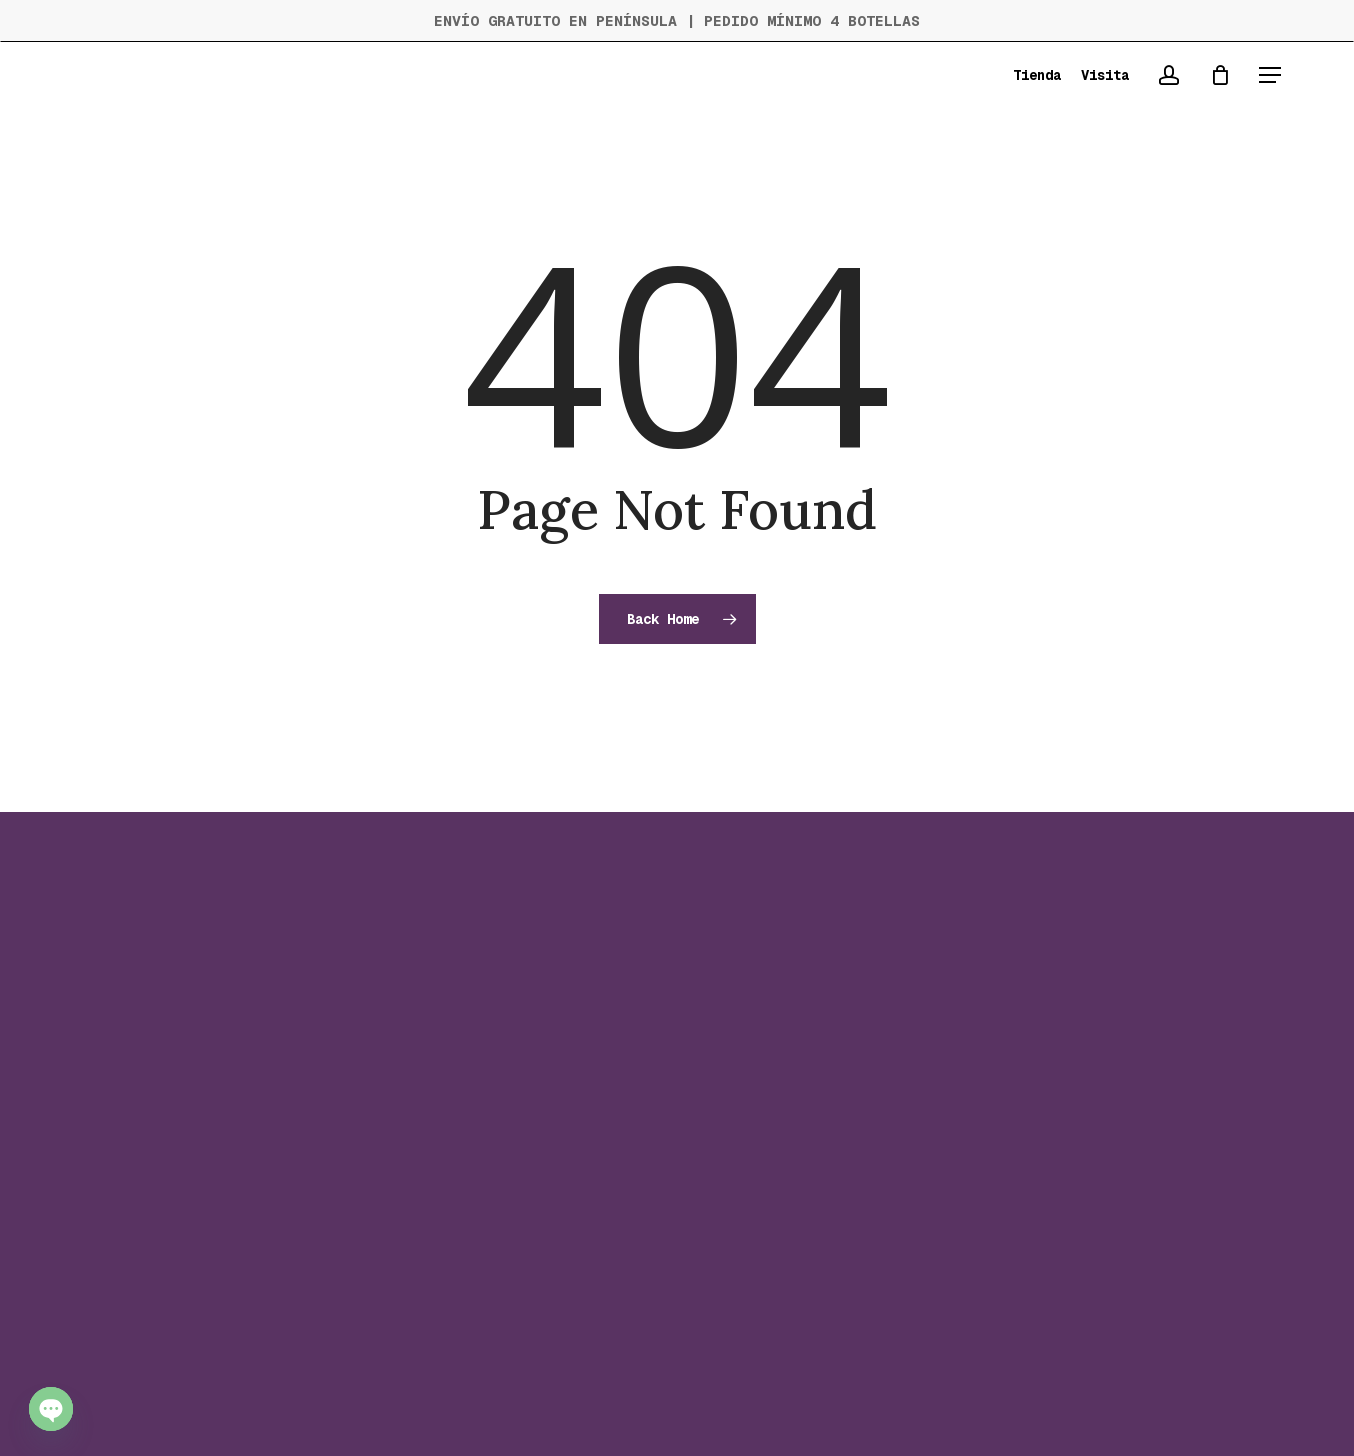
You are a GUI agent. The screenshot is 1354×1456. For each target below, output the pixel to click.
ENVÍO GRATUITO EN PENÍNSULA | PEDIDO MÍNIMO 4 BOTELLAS (677, 20)
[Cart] (1220, 75)
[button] (1270, 75)
